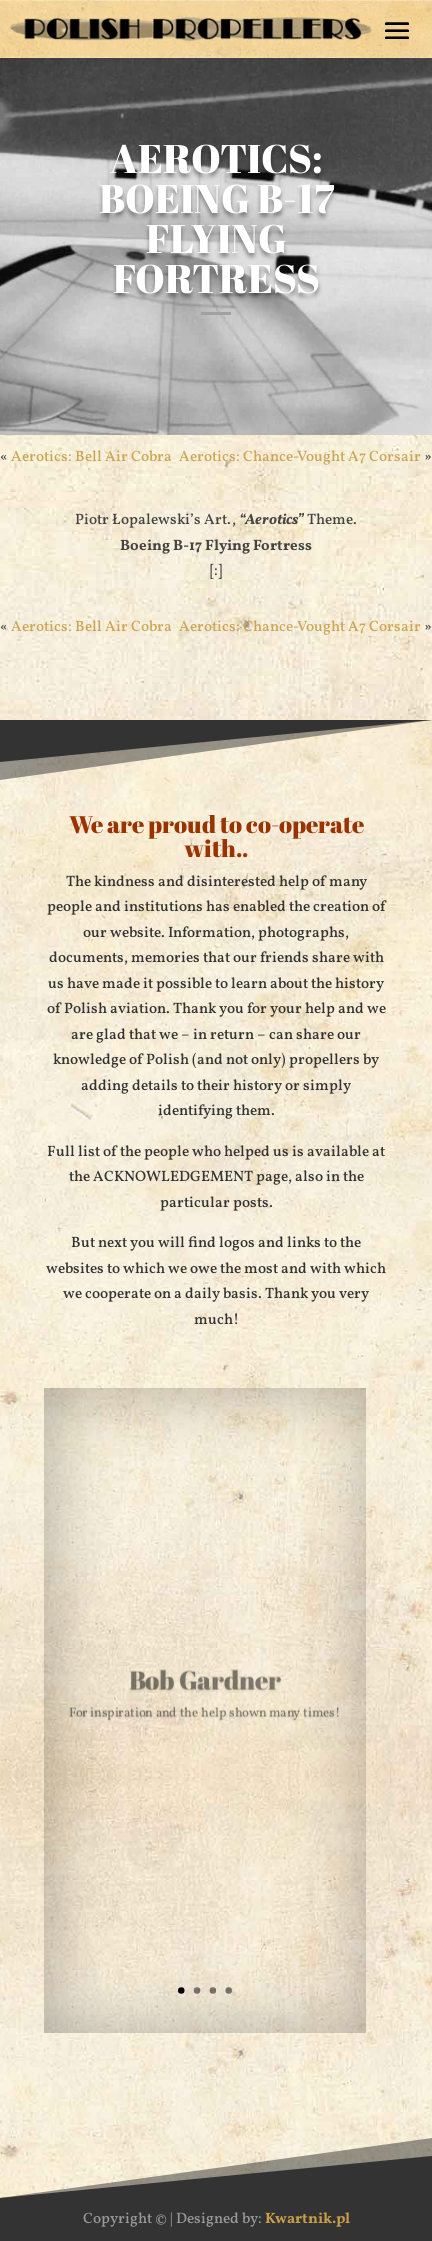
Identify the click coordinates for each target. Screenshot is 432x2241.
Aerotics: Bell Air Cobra (91, 457)
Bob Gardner (205, 1681)
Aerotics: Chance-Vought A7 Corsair (300, 457)
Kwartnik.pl (307, 2219)
